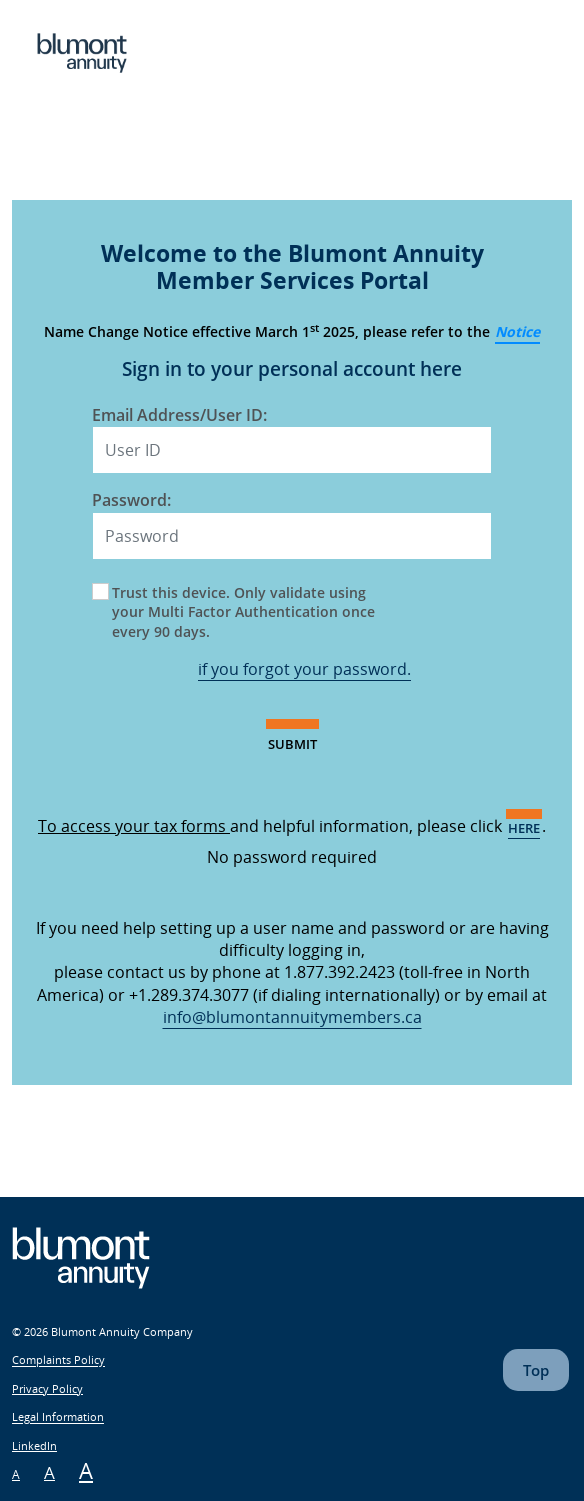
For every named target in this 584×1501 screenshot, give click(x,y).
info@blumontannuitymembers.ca (292, 1017)
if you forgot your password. (304, 669)
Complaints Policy (58, 1360)
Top (536, 1370)
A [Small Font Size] (16, 1474)
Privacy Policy (47, 1388)
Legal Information (58, 1417)
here (524, 828)
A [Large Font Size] (86, 1470)
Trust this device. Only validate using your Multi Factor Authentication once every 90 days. (243, 612)
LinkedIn (34, 1445)
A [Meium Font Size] (49, 1472)
